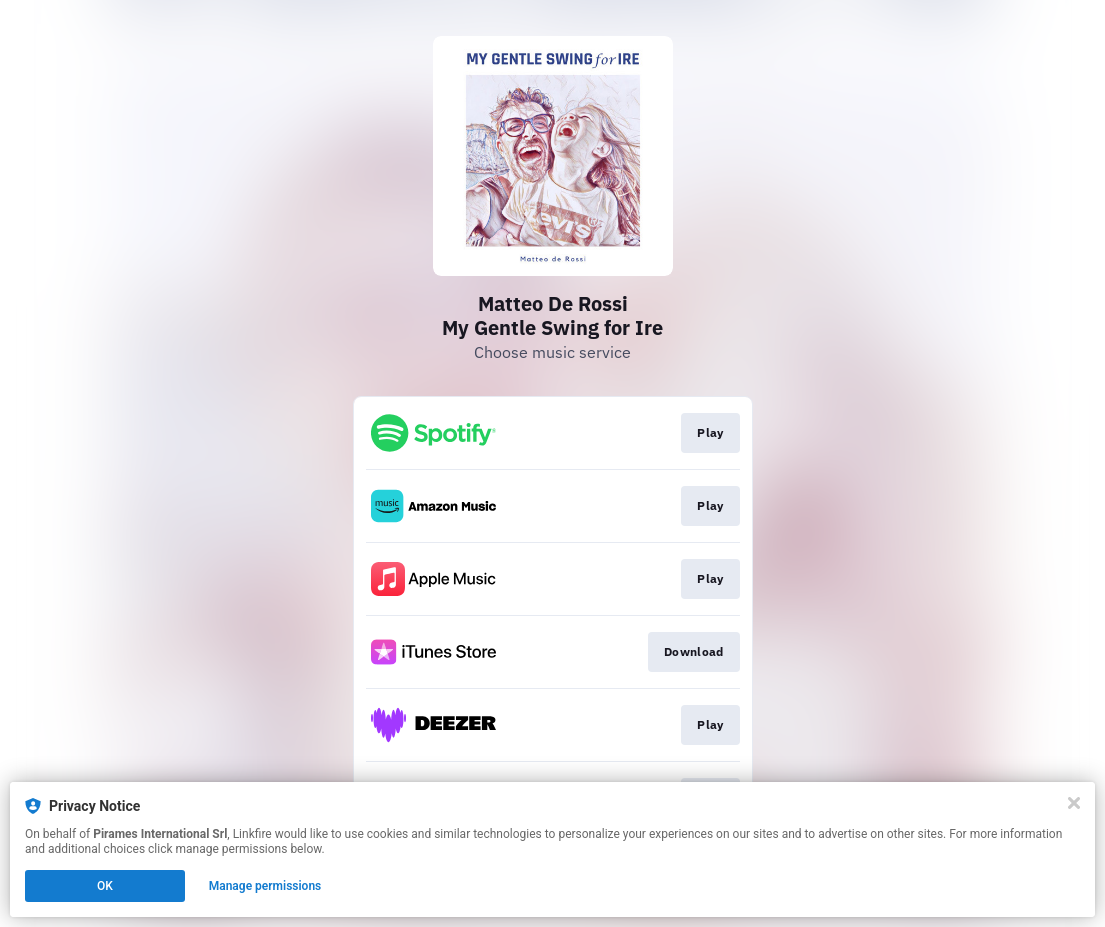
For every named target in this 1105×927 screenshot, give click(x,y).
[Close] (1074, 803)
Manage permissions (265, 886)
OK (105, 886)
